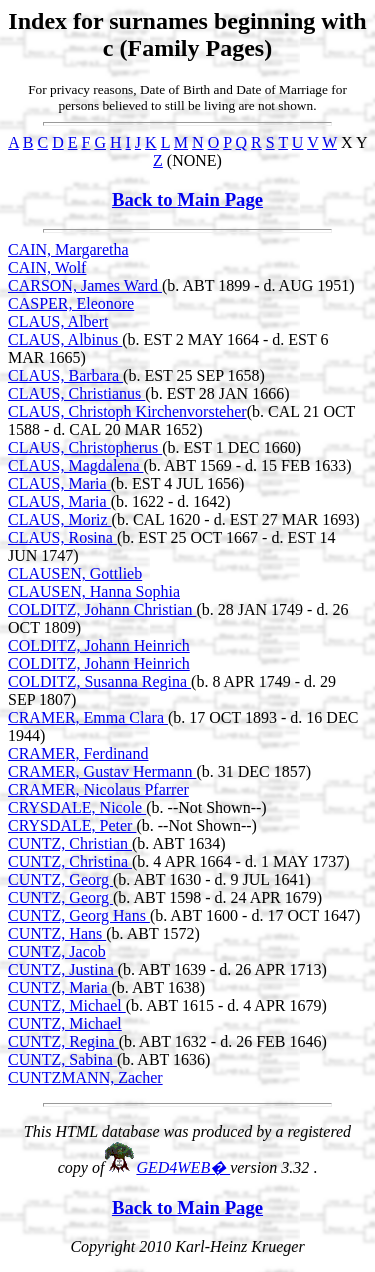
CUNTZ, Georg (60, 879)
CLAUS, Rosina (62, 537)
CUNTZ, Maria (60, 987)
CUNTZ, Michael (67, 1005)
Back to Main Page (187, 199)
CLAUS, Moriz (60, 519)
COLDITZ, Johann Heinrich (99, 645)
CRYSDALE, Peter (72, 825)
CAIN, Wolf (47, 267)
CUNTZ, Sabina (62, 1059)
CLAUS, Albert (58, 321)
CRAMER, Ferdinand (78, 753)
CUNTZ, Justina (63, 969)
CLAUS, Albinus (65, 339)
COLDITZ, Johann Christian (102, 609)
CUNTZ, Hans (57, 933)
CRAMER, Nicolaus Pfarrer (98, 789)
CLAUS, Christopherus (85, 447)
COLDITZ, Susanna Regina (99, 681)
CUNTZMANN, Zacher (85, 1077)
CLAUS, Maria (59, 483)
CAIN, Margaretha (68, 249)
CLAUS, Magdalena (76, 465)
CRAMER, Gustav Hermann (102, 771)
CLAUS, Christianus (76, 393)
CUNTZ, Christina (70, 861)
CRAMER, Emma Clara (88, 717)
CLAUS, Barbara (65, 375)
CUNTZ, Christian (70, 843)
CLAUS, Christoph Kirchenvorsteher (127, 411)
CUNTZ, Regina (63, 1041)
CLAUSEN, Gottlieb (75, 573)
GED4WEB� (183, 1167)
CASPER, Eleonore (71, 303)
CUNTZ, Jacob (57, 951)
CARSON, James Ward (85, 285)
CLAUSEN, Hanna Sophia (94, 591)
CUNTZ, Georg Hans (79, 915)
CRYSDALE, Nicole (77, 807)
